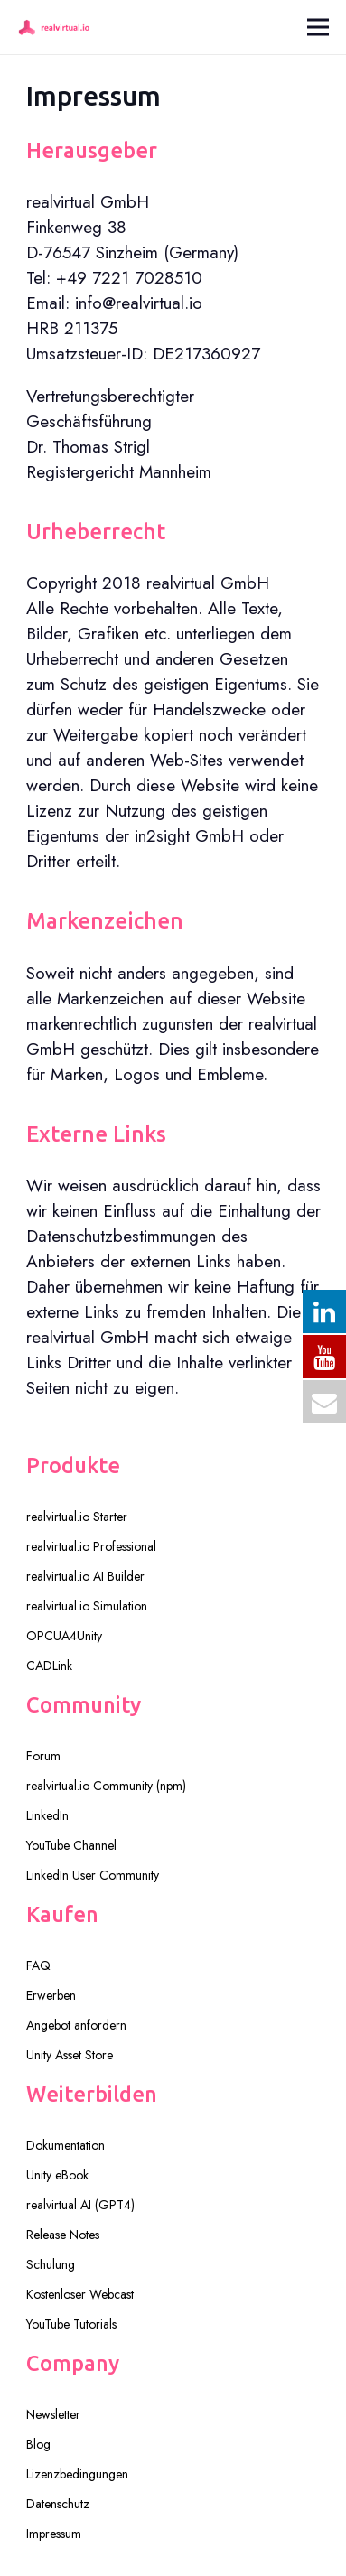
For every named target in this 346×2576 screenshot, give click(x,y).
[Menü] (318, 27)
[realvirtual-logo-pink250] (54, 27)
